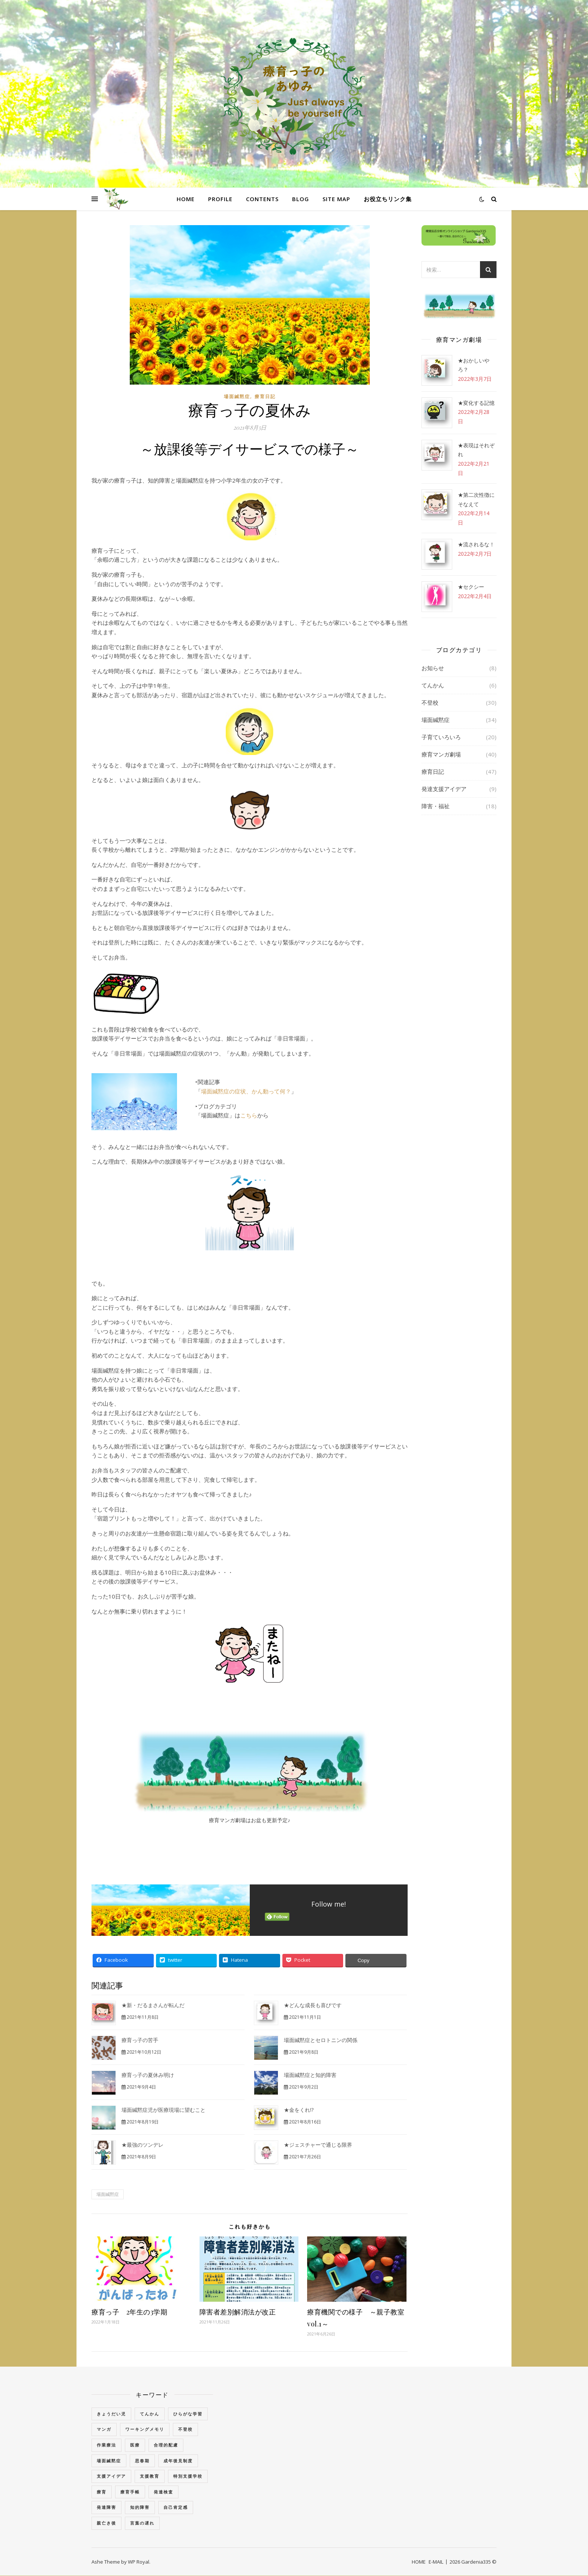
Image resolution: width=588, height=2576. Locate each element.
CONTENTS (262, 199)
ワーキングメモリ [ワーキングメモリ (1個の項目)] (144, 2429)
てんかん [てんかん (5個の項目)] (149, 2414)
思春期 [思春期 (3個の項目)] (142, 2460)
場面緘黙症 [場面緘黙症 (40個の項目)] (109, 2460)
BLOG (300, 199)
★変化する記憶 (476, 402)
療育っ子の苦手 (140, 2040)
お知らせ (433, 668)
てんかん (433, 685)
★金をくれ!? (299, 2109)
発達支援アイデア (444, 788)
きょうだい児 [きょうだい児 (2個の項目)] (111, 2414)
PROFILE (220, 199)
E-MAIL (436, 2561)
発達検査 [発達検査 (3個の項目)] (163, 2492)
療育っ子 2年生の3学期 (129, 2311)
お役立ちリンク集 (388, 199)
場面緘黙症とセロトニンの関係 (320, 2040)
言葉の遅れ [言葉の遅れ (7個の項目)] (142, 2523)
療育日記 (265, 396)
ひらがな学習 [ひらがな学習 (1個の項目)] (187, 2414)
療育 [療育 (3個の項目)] (101, 2492)
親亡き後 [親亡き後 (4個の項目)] (106, 2523)
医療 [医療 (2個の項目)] (135, 2445)
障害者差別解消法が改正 (238, 2311)
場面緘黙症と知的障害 (310, 2074)
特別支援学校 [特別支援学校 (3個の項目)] (187, 2476)
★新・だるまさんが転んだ (153, 2005)
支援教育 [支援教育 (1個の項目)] (149, 2476)
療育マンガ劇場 (441, 754)
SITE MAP (336, 199)
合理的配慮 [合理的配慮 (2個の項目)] (166, 2445)
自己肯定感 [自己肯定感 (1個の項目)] (176, 2507)
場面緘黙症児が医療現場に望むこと (164, 2109)
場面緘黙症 (237, 396)
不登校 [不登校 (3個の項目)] (185, 2429)
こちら (248, 1115)
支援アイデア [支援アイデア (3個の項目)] (111, 2476)
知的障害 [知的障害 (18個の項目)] (140, 2507)
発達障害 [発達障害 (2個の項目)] (106, 2507)
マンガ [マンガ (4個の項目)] (104, 2429)
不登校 (430, 702)
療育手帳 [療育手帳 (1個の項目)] (130, 2492)
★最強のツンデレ (143, 2144)
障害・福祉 (436, 806)
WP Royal (138, 2561)
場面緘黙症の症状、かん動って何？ (246, 1091)
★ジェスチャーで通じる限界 (318, 2144)
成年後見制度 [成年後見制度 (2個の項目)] (178, 2460)
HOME (186, 199)
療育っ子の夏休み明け (148, 2074)
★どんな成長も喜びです (313, 2005)
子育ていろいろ (441, 737)
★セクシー (471, 586)
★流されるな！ (476, 544)
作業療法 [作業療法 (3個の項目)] (106, 2445)
